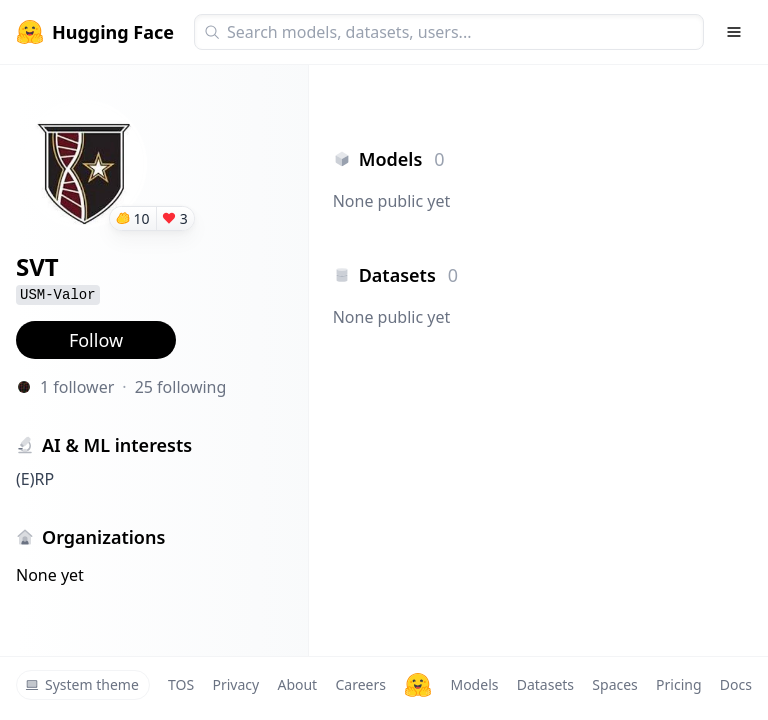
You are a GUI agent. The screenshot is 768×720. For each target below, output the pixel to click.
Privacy (235, 684)
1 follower (77, 387)
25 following (181, 387)
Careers (360, 684)
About (297, 684)
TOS (181, 684)
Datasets (545, 684)
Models (474, 684)
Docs (736, 684)
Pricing (678, 684)
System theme (82, 684)
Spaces (614, 684)
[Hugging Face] (418, 685)
